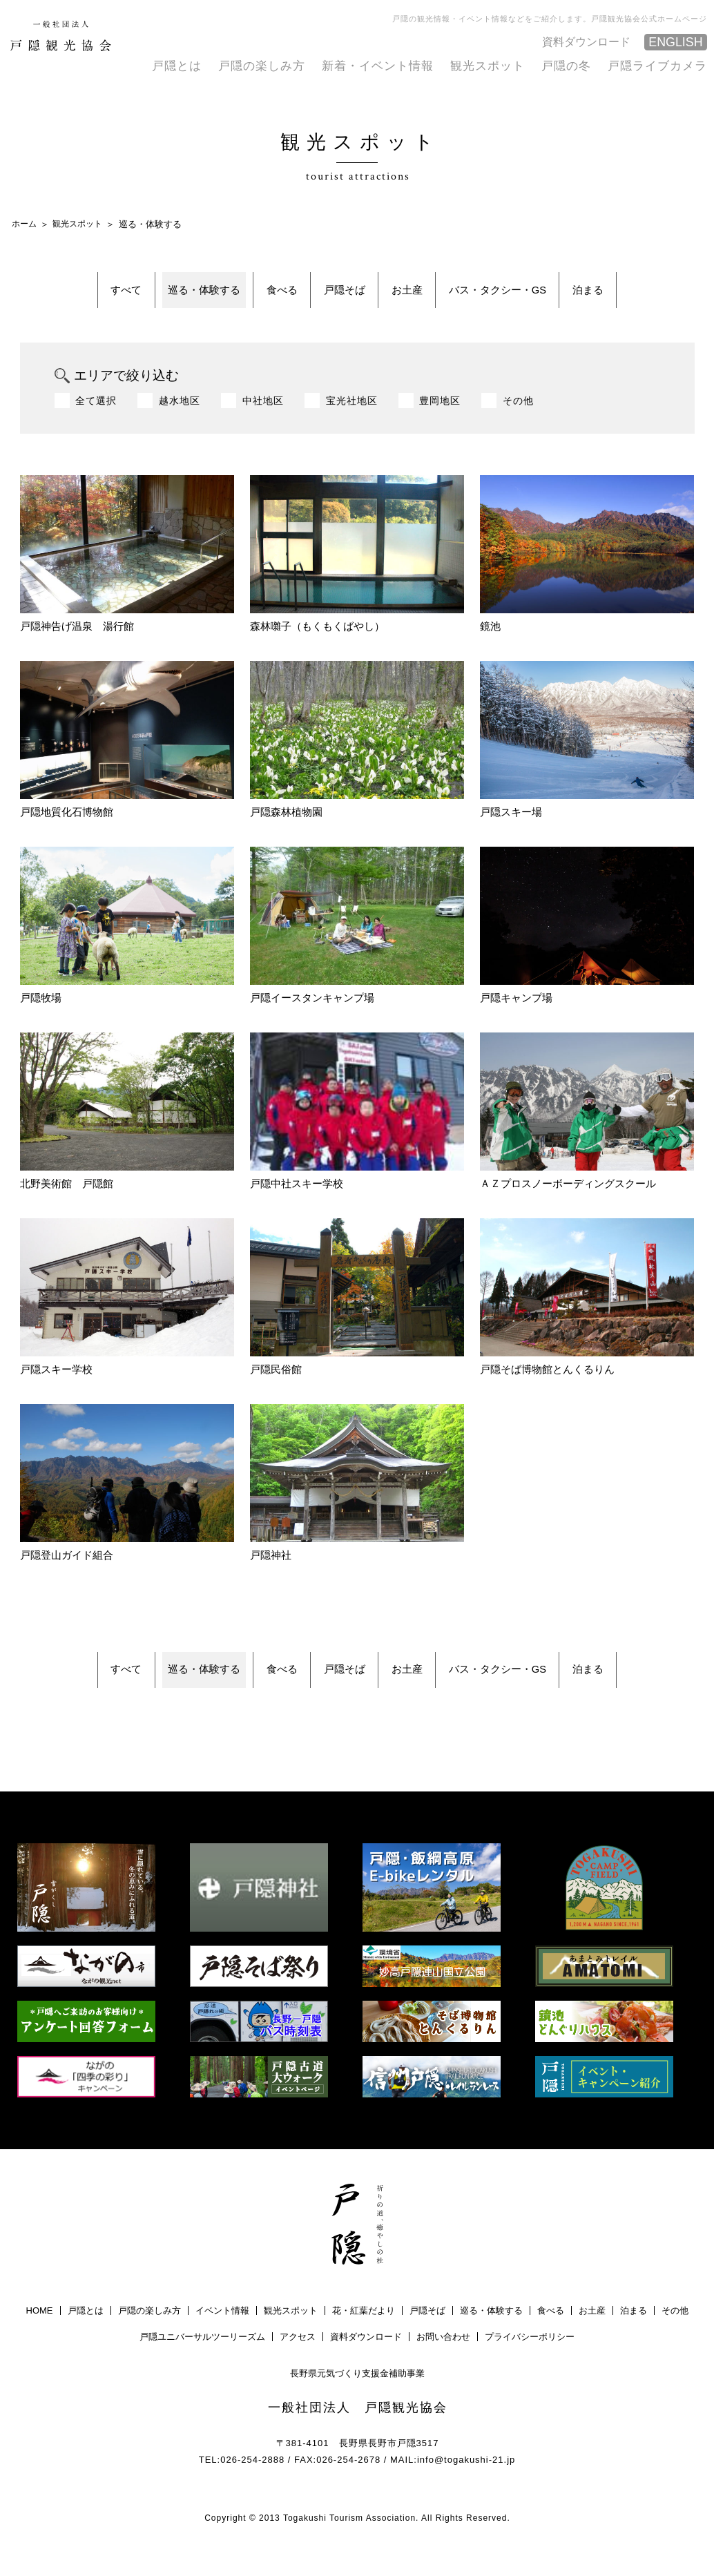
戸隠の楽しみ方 (283, 64)
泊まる (656, 295)
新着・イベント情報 (393, 64)
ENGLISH (674, 42)
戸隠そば (342, 295)
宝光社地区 (352, 413)
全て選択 (96, 413)
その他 (518, 413)
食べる (259, 295)
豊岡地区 (440, 413)
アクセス (298, 2365)
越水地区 (179, 413)
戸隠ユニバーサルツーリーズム (202, 2365)
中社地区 (263, 413)
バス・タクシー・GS (541, 295)
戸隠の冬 (573, 64)
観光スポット (498, 64)
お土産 (425, 295)
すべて (57, 295)
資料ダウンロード (588, 40)
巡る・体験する (158, 295)
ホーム (25, 223)
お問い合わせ (443, 2365)
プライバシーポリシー (530, 2365)
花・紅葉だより (363, 2338)
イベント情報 (222, 2338)
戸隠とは (201, 64)
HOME (39, 2338)
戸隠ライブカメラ (660, 64)
